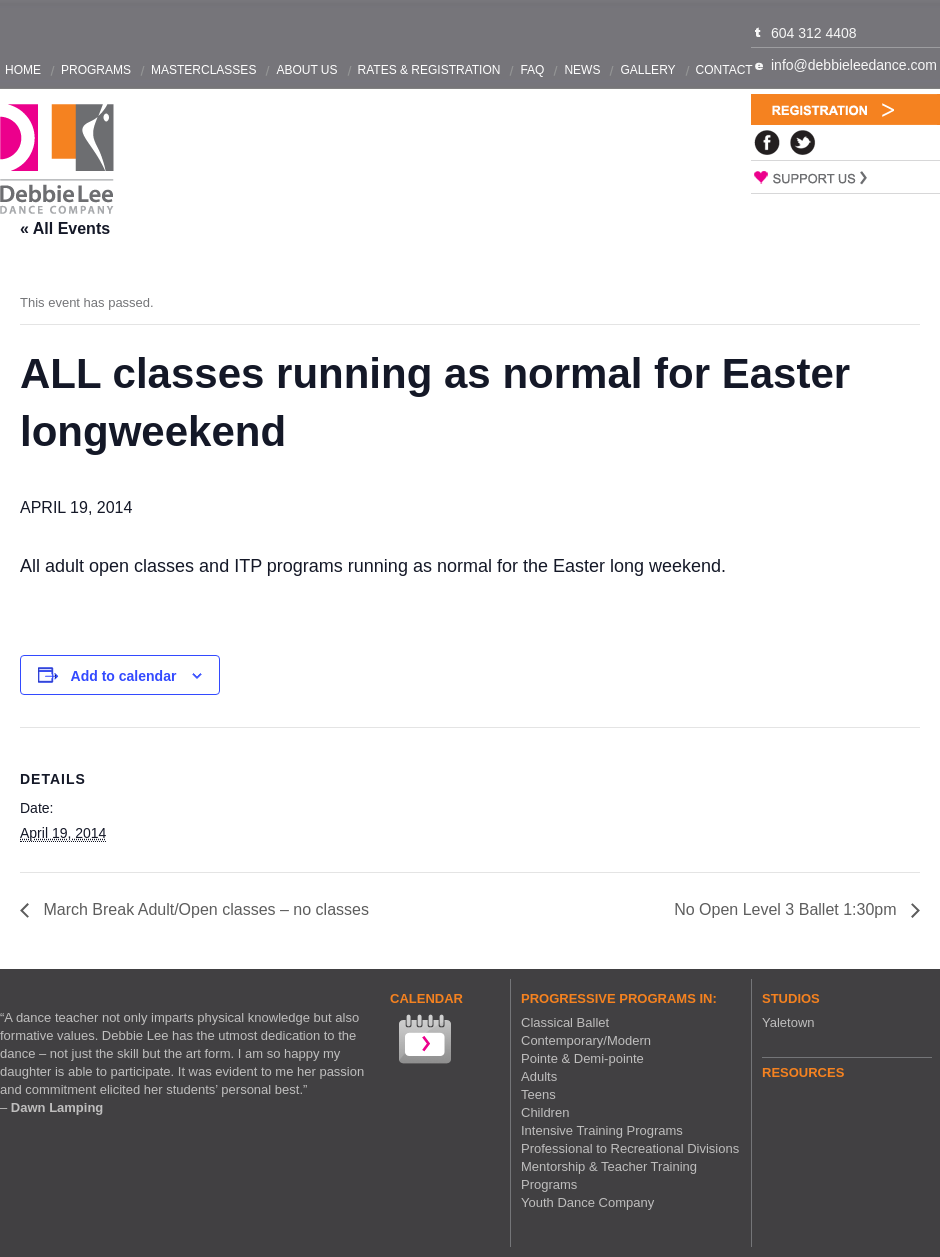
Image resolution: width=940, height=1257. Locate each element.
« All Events (65, 228)
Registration (845, 109)
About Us (306, 70)
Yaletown (788, 1022)
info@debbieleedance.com (854, 65)
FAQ (532, 70)
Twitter (803, 142)
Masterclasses (203, 70)
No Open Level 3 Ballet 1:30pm (787, 909)
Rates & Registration (429, 70)
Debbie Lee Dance (57, 159)
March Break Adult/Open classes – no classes (204, 909)
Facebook (767, 142)
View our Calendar (423, 1041)
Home (23, 70)
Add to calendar (124, 676)
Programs (96, 70)
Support (845, 177)
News (582, 70)
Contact (724, 70)
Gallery (647, 70)
